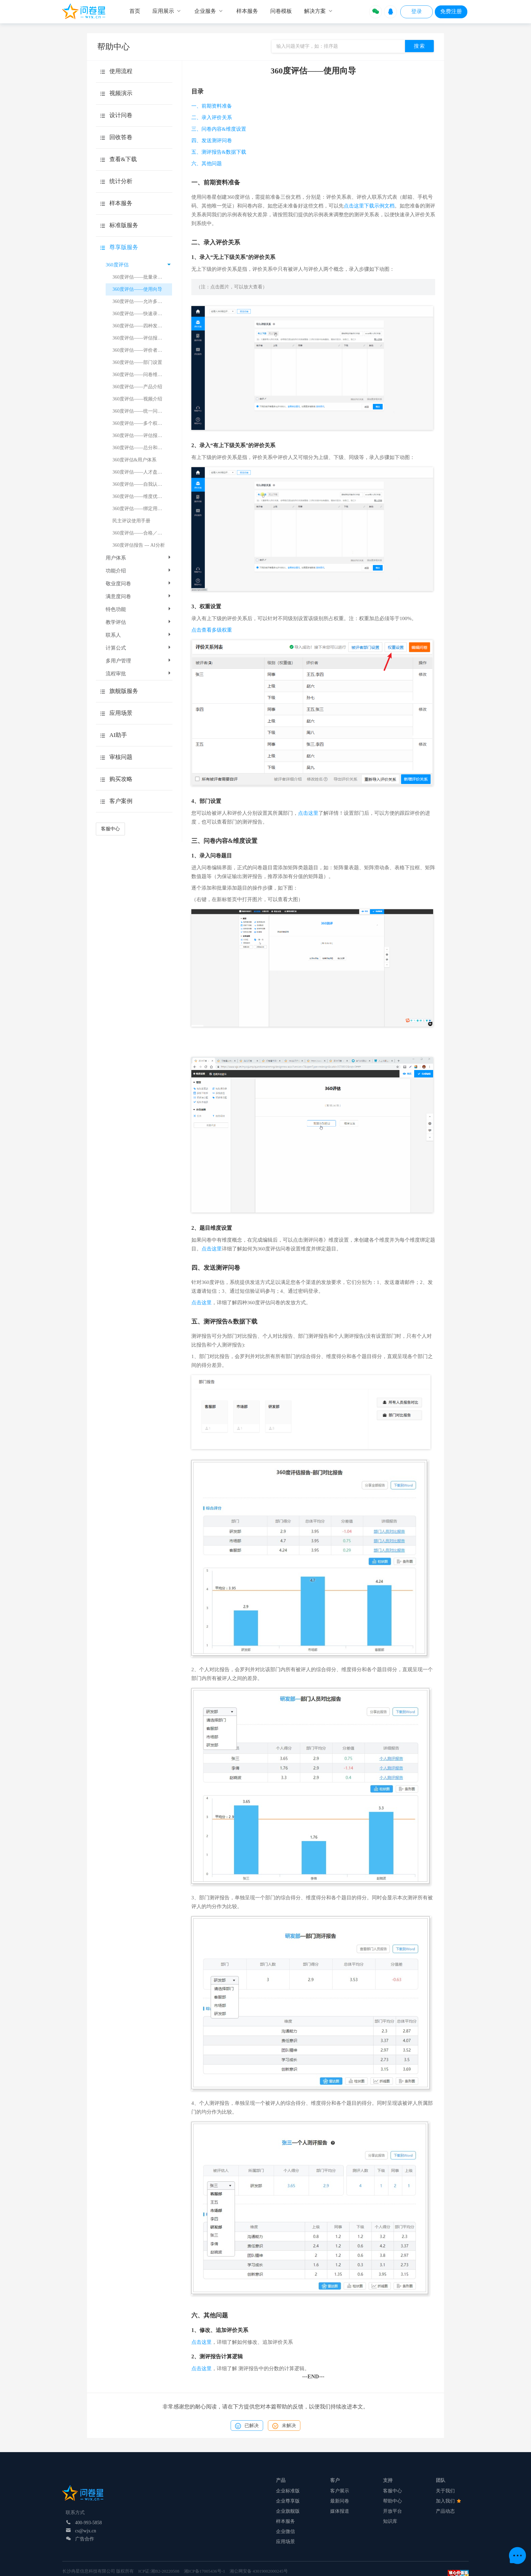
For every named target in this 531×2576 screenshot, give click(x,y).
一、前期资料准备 (211, 106)
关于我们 (445, 2490)
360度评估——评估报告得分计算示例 (142, 435)
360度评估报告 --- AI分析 (138, 545)
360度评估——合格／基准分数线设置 (142, 533)
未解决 (284, 2426)
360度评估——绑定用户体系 (142, 508)
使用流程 (120, 71)
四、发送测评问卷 (211, 140)
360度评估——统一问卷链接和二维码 (142, 411)
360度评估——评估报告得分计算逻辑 (142, 338)
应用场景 (285, 2541)
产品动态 (445, 2511)
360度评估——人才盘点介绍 (142, 472)
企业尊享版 (288, 2501)
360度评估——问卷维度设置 (142, 374)
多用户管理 (139, 660)
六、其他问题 (206, 163)
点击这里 (308, 813)
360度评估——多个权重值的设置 (142, 423)
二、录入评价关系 (211, 117)
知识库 (390, 2521)
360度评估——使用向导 (137, 289)
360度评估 (138, 264)
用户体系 (139, 558)
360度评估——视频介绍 (137, 398)
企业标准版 (288, 2490)
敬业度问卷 (139, 583)
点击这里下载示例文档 (369, 206)
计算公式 (139, 648)
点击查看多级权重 (211, 630)
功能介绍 (139, 570)
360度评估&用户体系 (134, 459)
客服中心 (110, 828)
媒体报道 (339, 2511)
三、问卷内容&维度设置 (218, 129)
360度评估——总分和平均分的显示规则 (142, 447)
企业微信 (285, 2531)
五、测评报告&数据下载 (218, 152)
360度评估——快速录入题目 (142, 313)
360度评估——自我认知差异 (142, 484)
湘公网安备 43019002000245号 (259, 2571)
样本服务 (285, 2521)
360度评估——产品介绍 (137, 386)
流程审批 (139, 673)
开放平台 (392, 2511)
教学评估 (139, 622)
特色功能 (139, 609)
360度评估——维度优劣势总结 (142, 496)
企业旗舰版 (288, 2511)
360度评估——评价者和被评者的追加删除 (142, 350)
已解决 (247, 2426)
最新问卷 (339, 2501)
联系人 (139, 635)
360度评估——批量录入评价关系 (142, 277)
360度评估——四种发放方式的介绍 (142, 325)
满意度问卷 (139, 596)
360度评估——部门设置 (137, 362)
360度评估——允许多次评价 (142, 301)
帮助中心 (392, 2501)
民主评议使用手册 (131, 520)
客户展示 (339, 2490)
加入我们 (448, 2501)
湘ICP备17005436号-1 (204, 2571)
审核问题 (120, 757)
